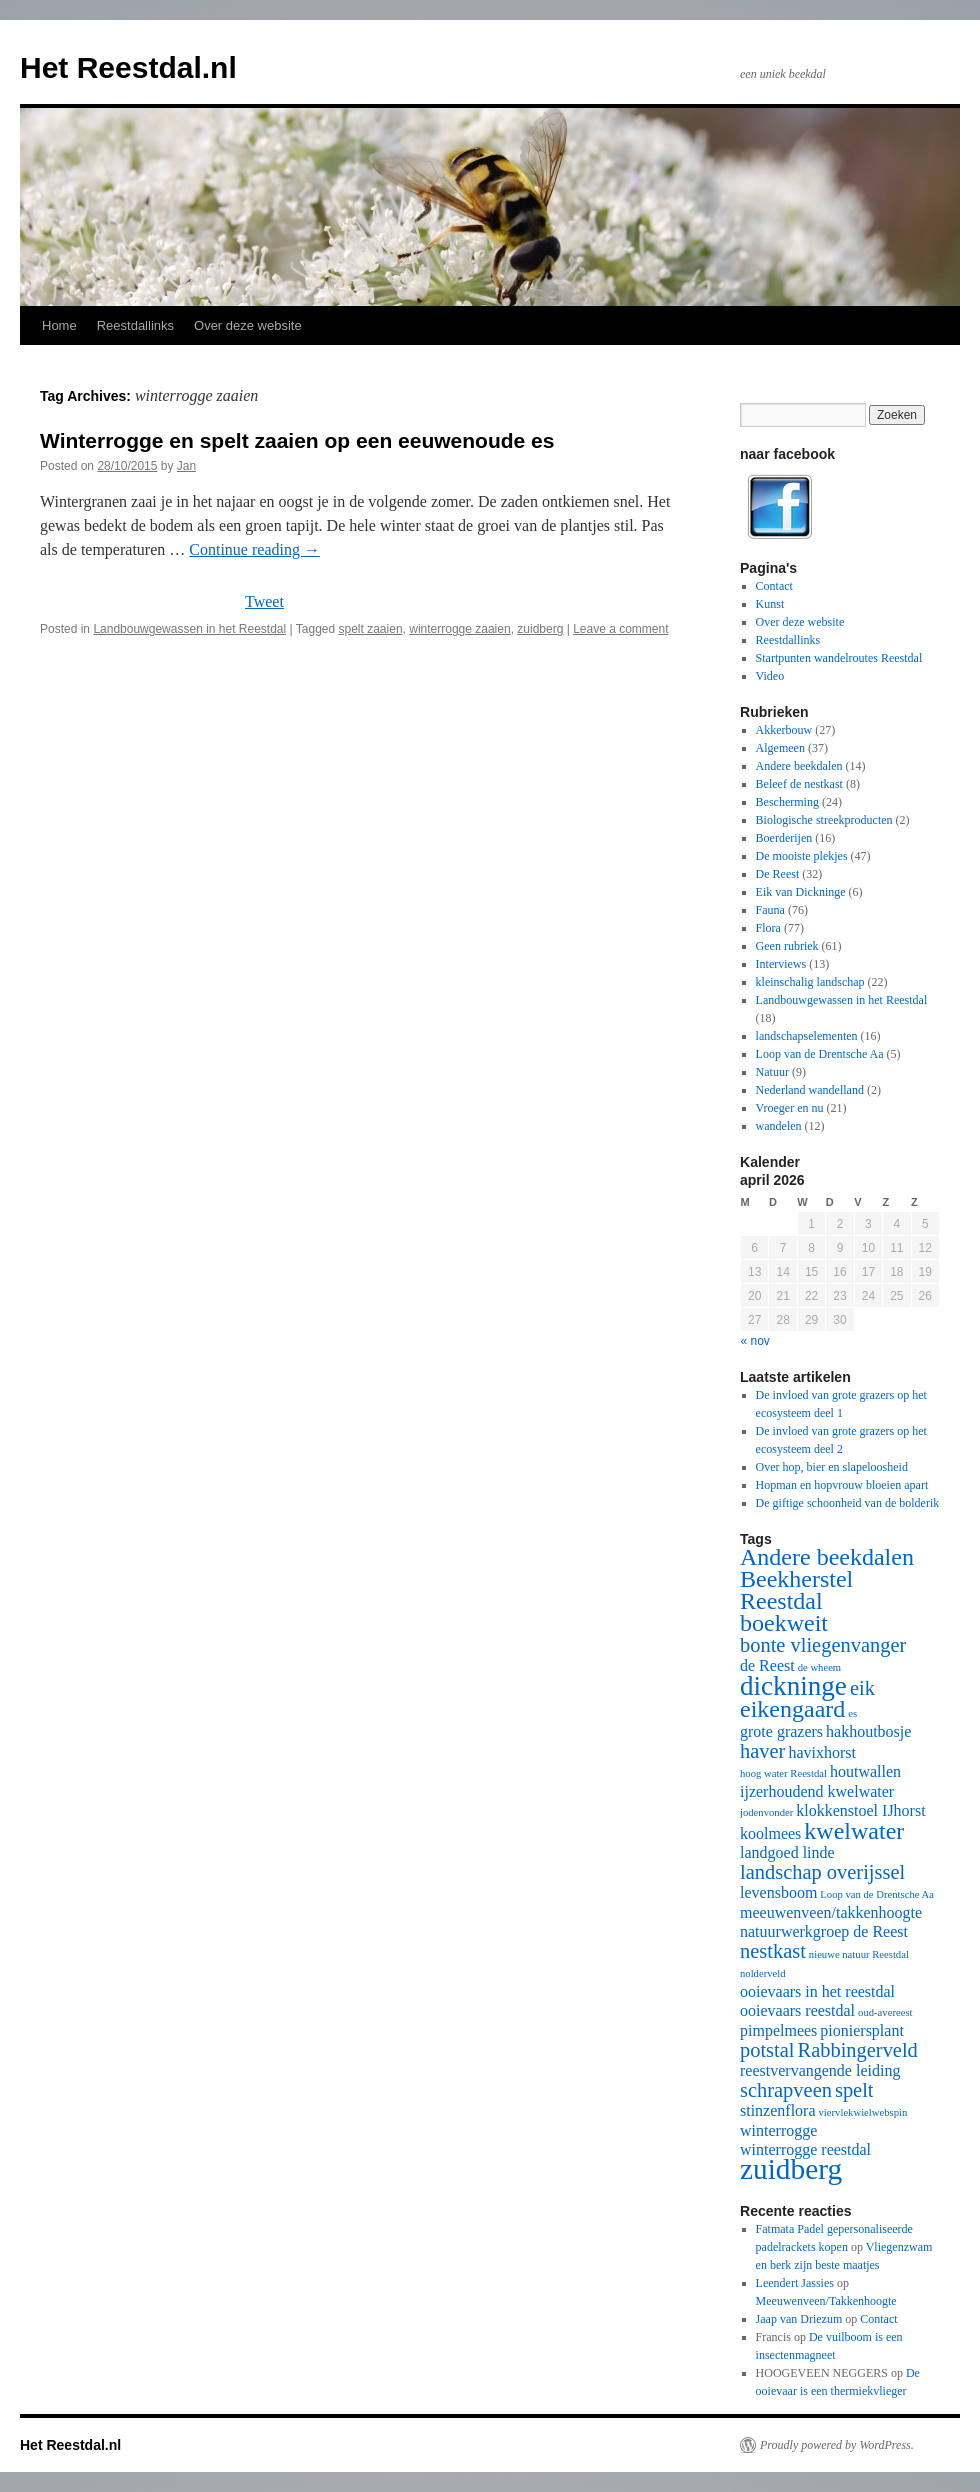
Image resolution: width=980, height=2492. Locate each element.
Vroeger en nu (790, 1108)
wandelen (779, 1126)
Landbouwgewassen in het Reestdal (189, 629)
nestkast (773, 1951)
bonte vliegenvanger (823, 1645)
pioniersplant (862, 2030)
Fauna (770, 910)
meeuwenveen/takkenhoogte (831, 1912)
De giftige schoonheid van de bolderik (848, 1503)
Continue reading (254, 549)
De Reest (778, 874)
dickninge (793, 1686)
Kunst (770, 604)
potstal (767, 2050)
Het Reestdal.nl (128, 67)
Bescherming (787, 802)
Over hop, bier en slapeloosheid (832, 1467)
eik (862, 1688)
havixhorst (822, 1752)
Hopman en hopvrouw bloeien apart (842, 1485)
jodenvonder (766, 1812)
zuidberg (540, 629)
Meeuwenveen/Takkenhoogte (826, 2301)
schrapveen (786, 2090)
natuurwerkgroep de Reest (824, 1931)
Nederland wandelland (810, 1090)
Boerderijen (784, 838)
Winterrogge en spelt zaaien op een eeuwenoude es (297, 440)
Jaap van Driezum (799, 2319)
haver (762, 1751)
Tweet (264, 601)
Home (59, 325)
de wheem (820, 1667)
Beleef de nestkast (799, 784)
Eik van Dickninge (801, 892)
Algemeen (780, 748)
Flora (768, 928)
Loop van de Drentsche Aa (820, 1054)
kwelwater (854, 1831)
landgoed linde (787, 1852)
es (852, 1713)
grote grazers (781, 1731)
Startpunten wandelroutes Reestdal (839, 658)
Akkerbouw (784, 730)
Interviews (781, 964)
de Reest (767, 1665)
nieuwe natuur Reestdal (859, 1954)
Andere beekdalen (799, 766)
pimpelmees (778, 2030)
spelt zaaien (371, 629)
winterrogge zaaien (459, 629)
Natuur (772, 1072)
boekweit (784, 1623)
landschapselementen (807, 1036)
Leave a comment (620, 629)
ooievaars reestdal (797, 2010)
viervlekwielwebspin (863, 2112)
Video (770, 676)
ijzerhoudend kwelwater (817, 1791)
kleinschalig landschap (810, 982)
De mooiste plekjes (802, 856)
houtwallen (865, 1771)
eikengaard (792, 1709)
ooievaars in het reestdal (817, 1991)
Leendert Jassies (795, 2283)
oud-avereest (885, 2012)
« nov (755, 1341)
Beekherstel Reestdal (796, 1590)
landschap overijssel (822, 1872)
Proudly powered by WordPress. (837, 2445)
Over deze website (248, 325)
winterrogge (778, 2130)
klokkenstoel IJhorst (860, 1810)
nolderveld (763, 1973)
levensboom (778, 1892)
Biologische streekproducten (824, 820)
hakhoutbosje (868, 1731)
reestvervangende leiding (820, 2070)
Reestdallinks (135, 325)
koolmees (770, 1833)
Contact (774, 586)
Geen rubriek (787, 946)
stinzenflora (778, 2110)
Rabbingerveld (858, 2050)
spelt (854, 2090)
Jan (186, 466)
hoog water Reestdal (783, 1773)
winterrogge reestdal (805, 2149)
